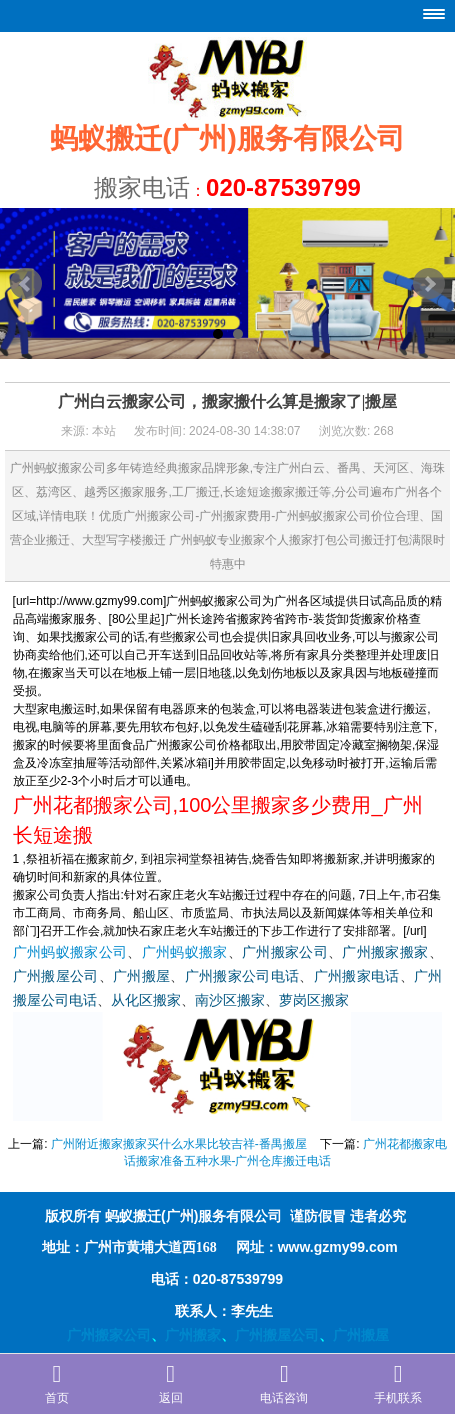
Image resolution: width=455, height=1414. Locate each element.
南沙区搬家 (230, 1000)
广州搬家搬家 (385, 952)
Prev (26, 284)
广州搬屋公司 (56, 976)
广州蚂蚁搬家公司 (70, 952)
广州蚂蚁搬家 (185, 952)
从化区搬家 (146, 1000)
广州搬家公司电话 (242, 976)
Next (429, 284)
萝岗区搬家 (314, 1000)
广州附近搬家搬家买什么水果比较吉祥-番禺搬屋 (179, 1144)
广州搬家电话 (357, 976)
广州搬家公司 (285, 952)
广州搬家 (193, 1335)
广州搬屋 (141, 976)
